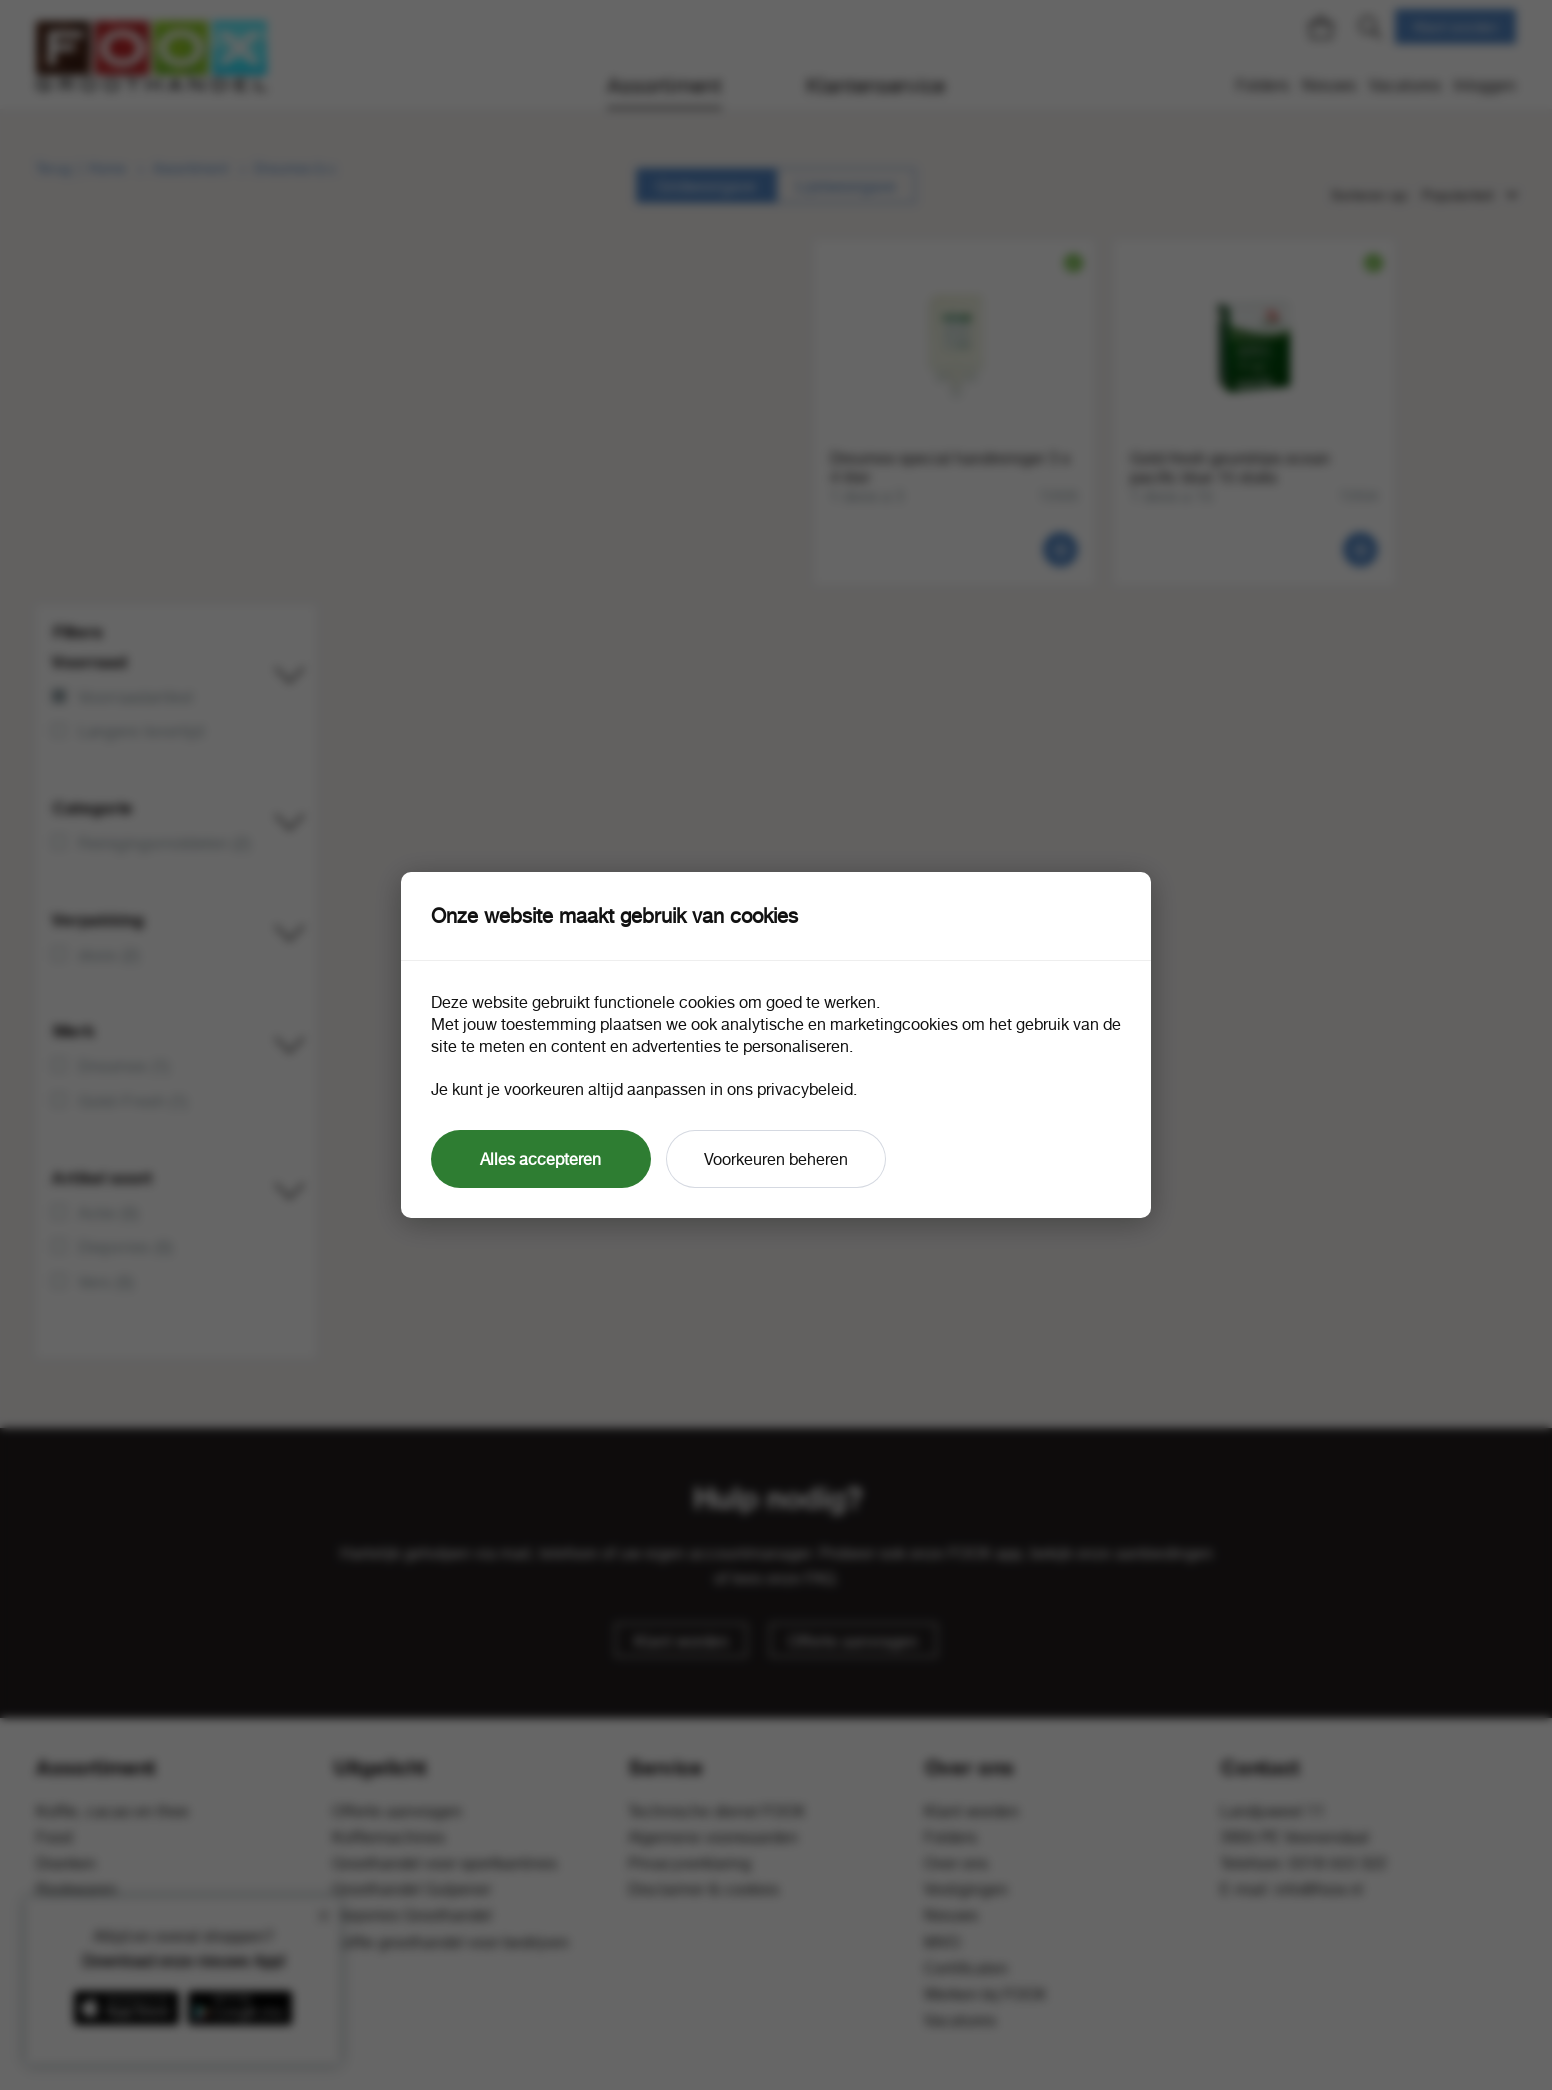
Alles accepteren (540, 1159)
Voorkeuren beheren (776, 1159)
